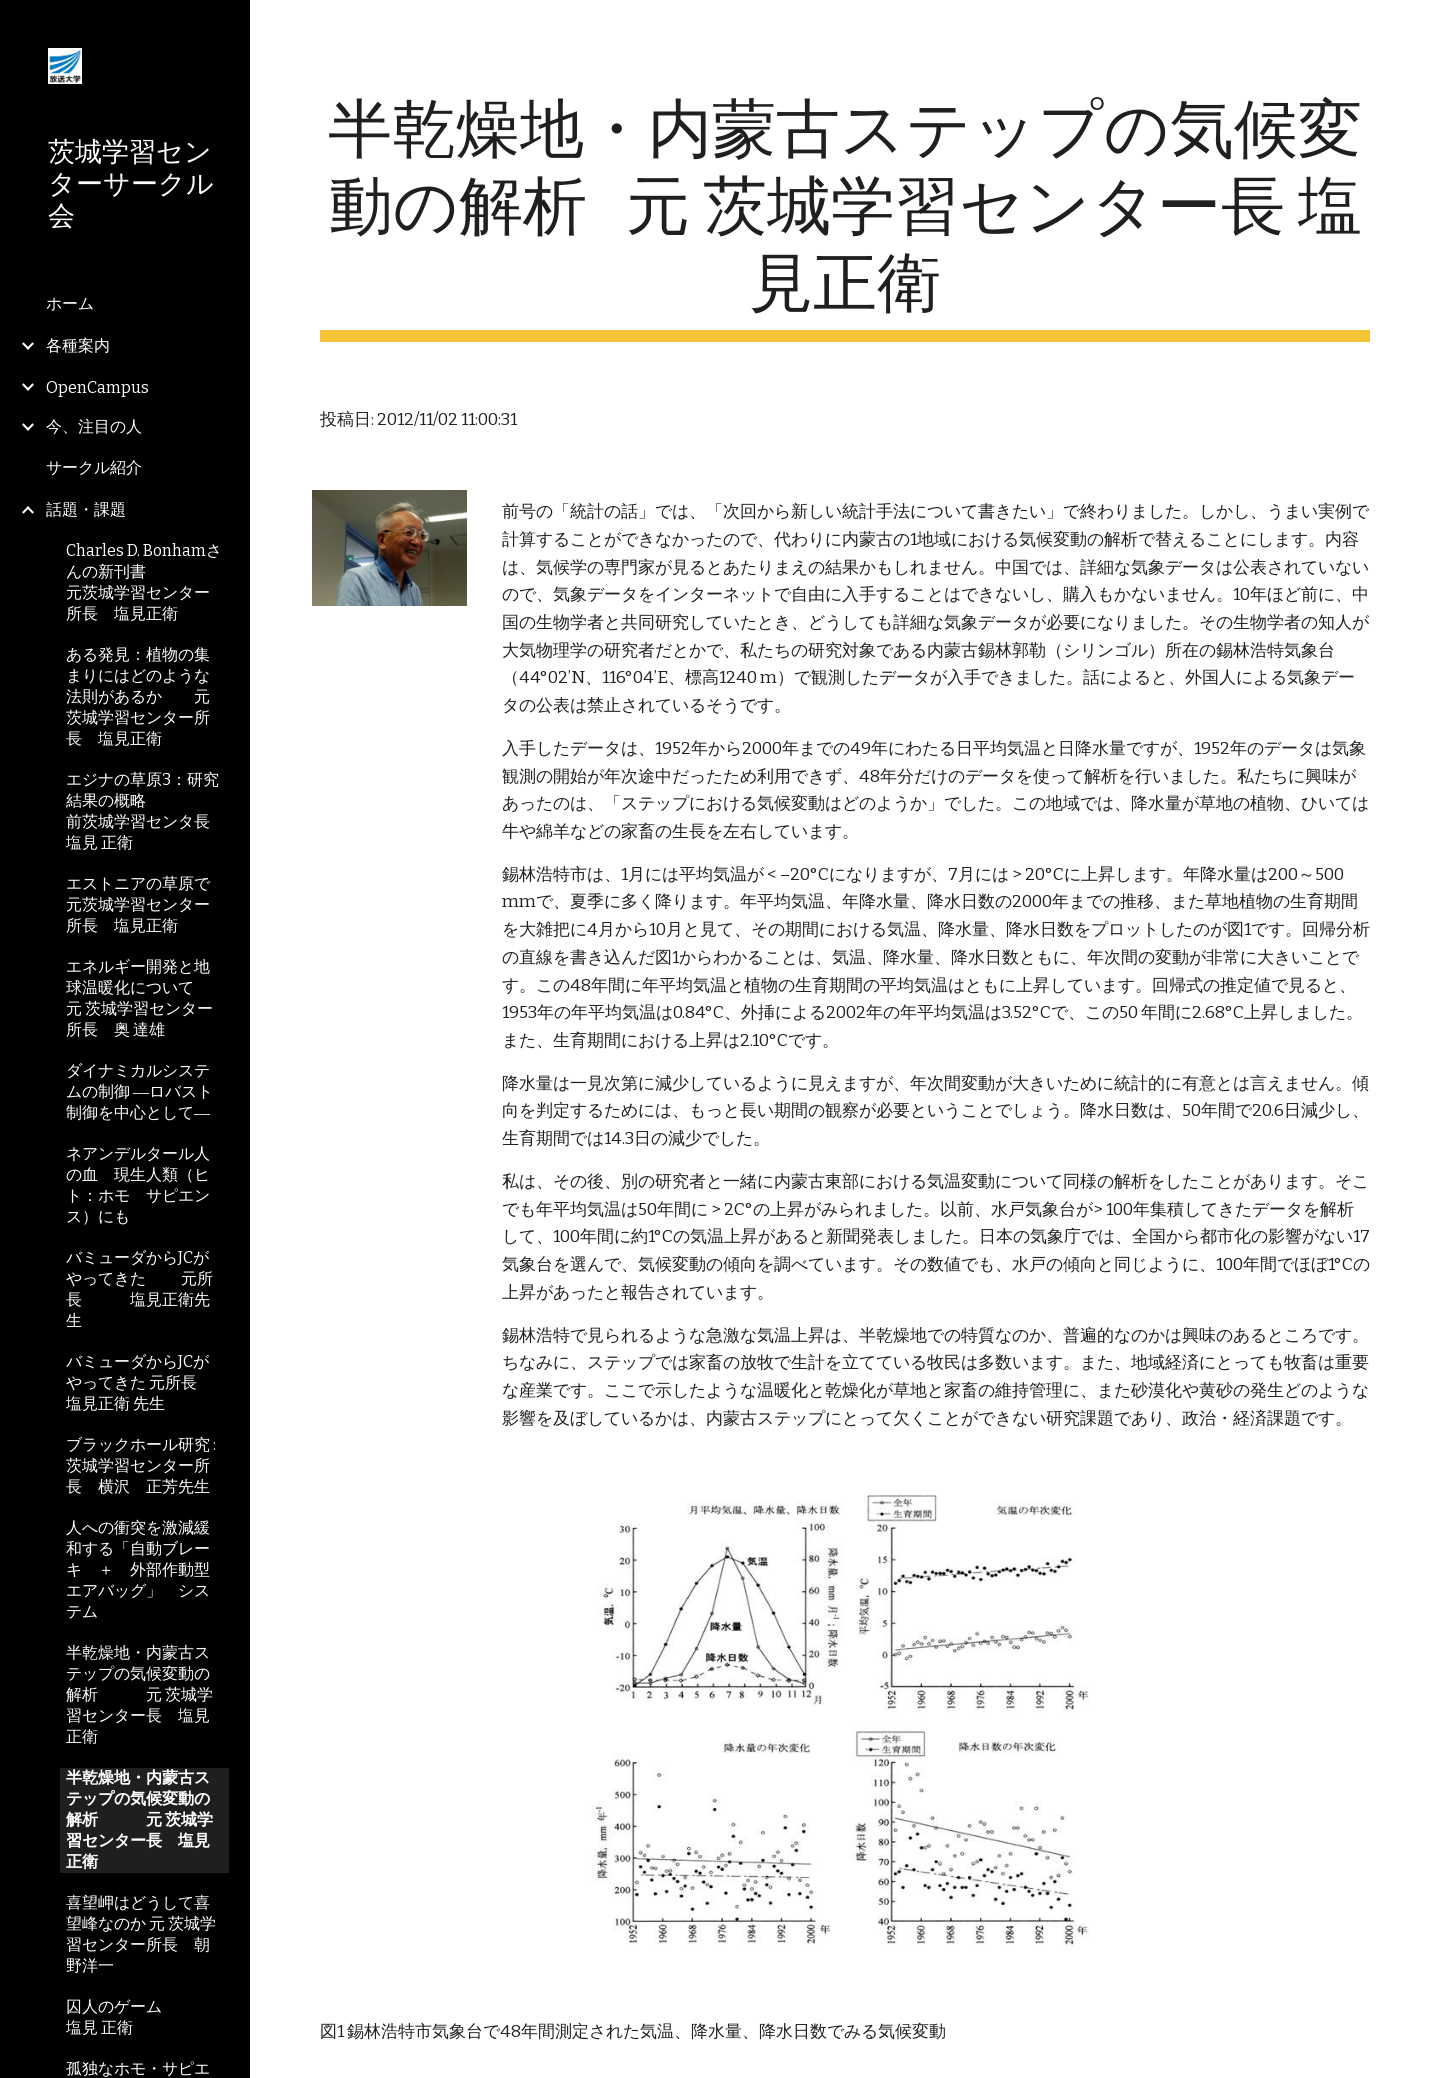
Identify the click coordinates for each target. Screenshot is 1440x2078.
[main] (845, 217)
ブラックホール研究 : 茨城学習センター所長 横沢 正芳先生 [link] (141, 1465)
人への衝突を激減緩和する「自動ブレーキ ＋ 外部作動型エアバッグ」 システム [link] (138, 1569)
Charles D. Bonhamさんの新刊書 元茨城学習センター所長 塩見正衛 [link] (147, 582)
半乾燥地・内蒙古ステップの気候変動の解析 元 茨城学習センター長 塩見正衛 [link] (139, 1694)
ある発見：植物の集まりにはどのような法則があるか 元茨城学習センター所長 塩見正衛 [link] (138, 696)
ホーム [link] (70, 303)
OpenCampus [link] (97, 387)
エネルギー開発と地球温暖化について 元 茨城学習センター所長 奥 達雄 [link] (147, 998)
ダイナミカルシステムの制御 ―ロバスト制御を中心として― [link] (139, 1091)
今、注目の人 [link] (94, 426)
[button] (1416, 28)
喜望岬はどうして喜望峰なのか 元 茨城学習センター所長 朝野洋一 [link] (141, 1934)
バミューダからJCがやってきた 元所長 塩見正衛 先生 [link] (139, 1382)
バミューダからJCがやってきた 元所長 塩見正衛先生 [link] (139, 1289)
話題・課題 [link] (86, 509)
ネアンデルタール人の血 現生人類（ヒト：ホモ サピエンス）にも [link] (138, 1185)
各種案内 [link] (78, 345)
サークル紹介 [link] (94, 467)
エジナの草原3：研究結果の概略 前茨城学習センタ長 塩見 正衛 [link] (146, 811)
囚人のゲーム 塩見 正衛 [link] (147, 2017)
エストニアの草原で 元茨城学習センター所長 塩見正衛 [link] (147, 904)
